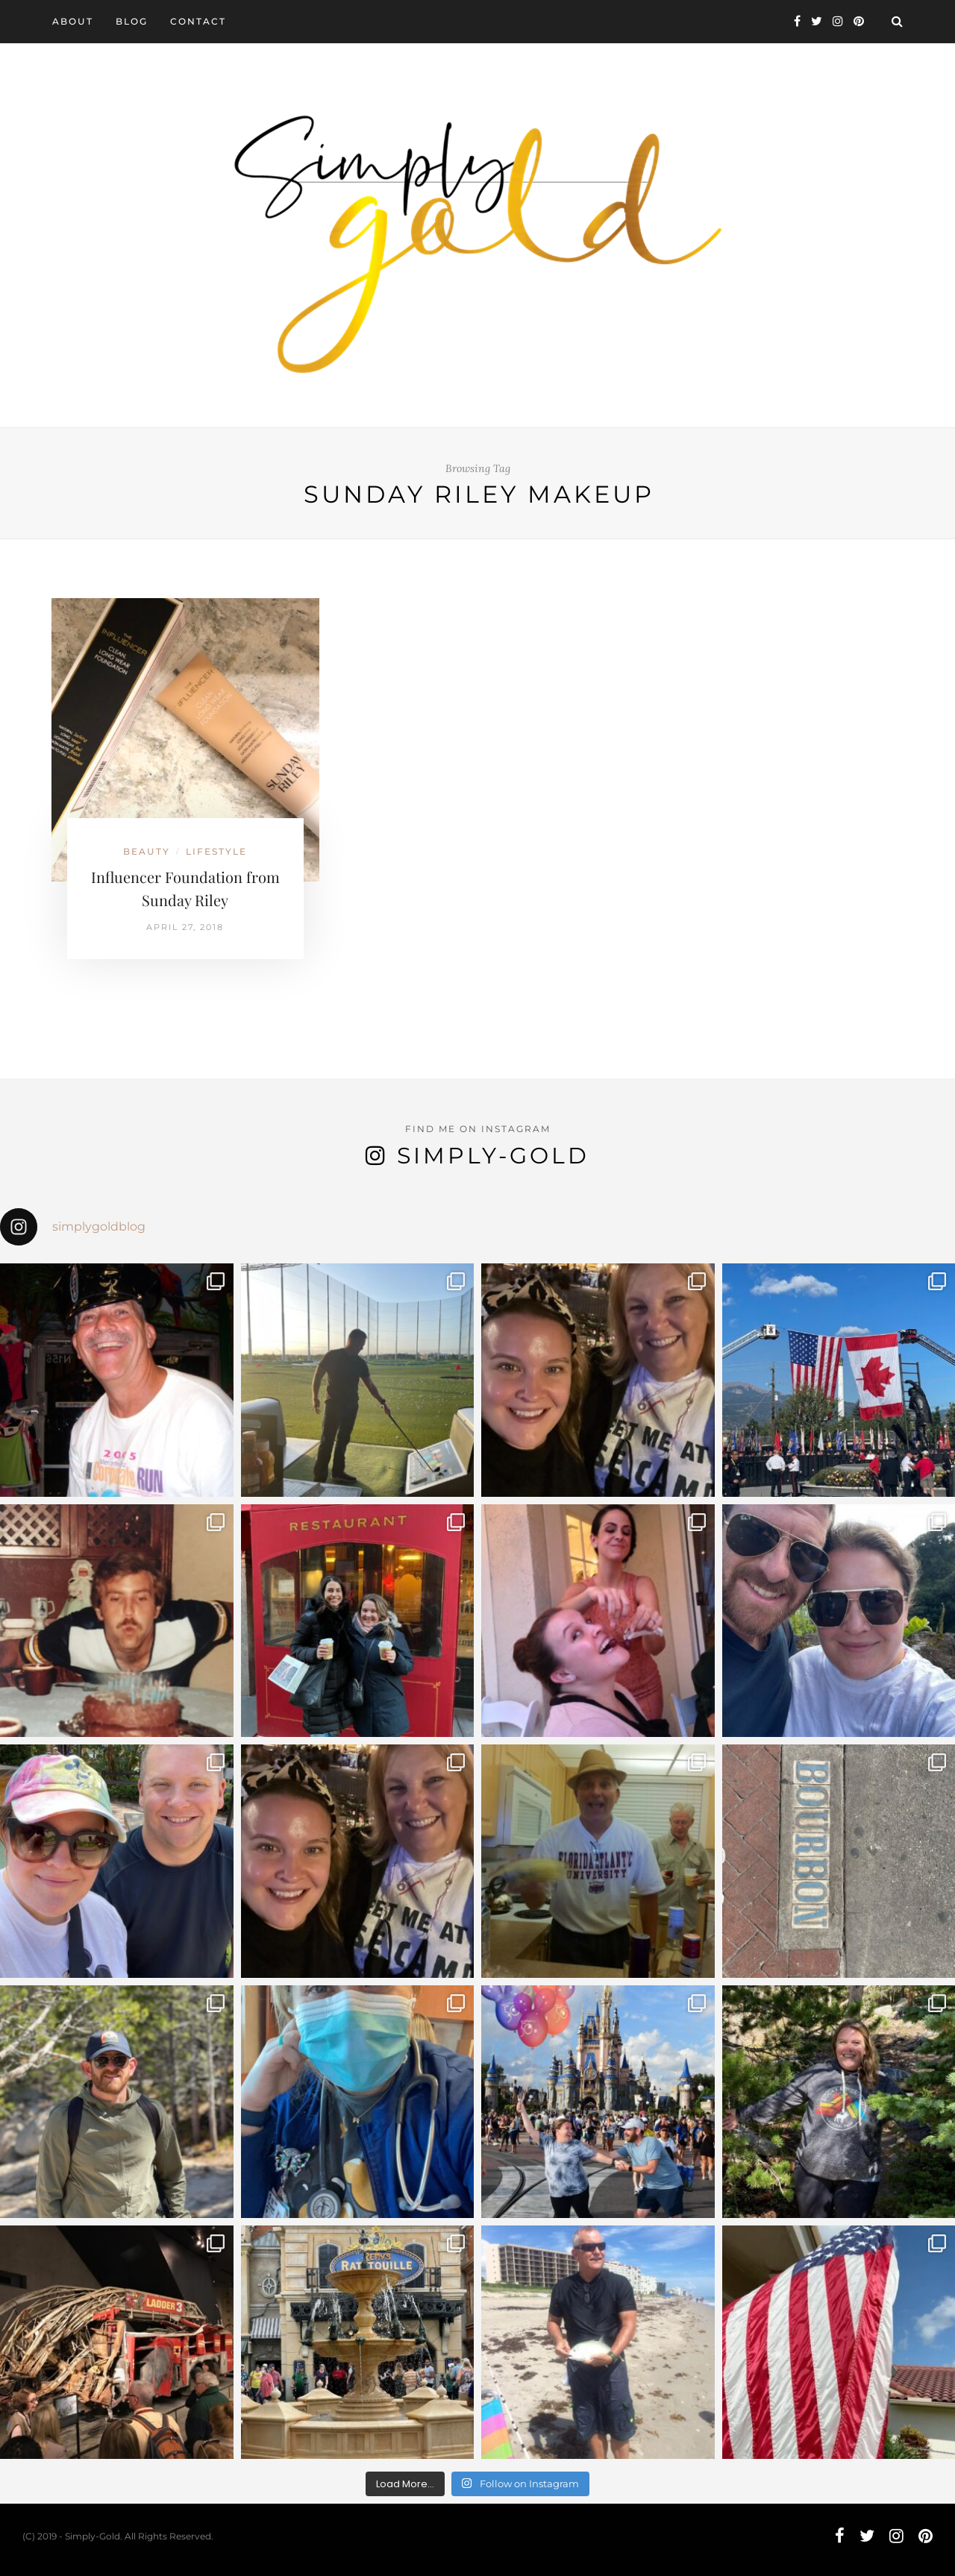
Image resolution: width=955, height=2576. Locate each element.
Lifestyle (216, 851)
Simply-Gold (493, 1155)
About (72, 21)
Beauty (146, 851)
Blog (132, 21)
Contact (198, 21)
